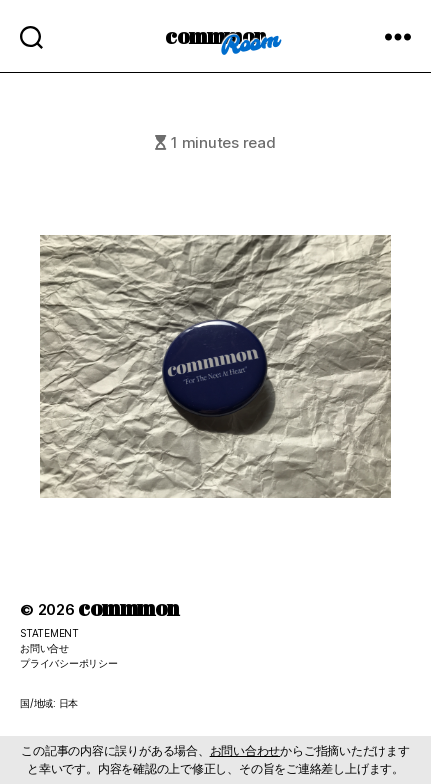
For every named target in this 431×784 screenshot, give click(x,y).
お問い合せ (44, 648)
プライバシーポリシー (69, 663)
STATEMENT (49, 633)
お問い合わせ (245, 750)
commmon (215, 35)
